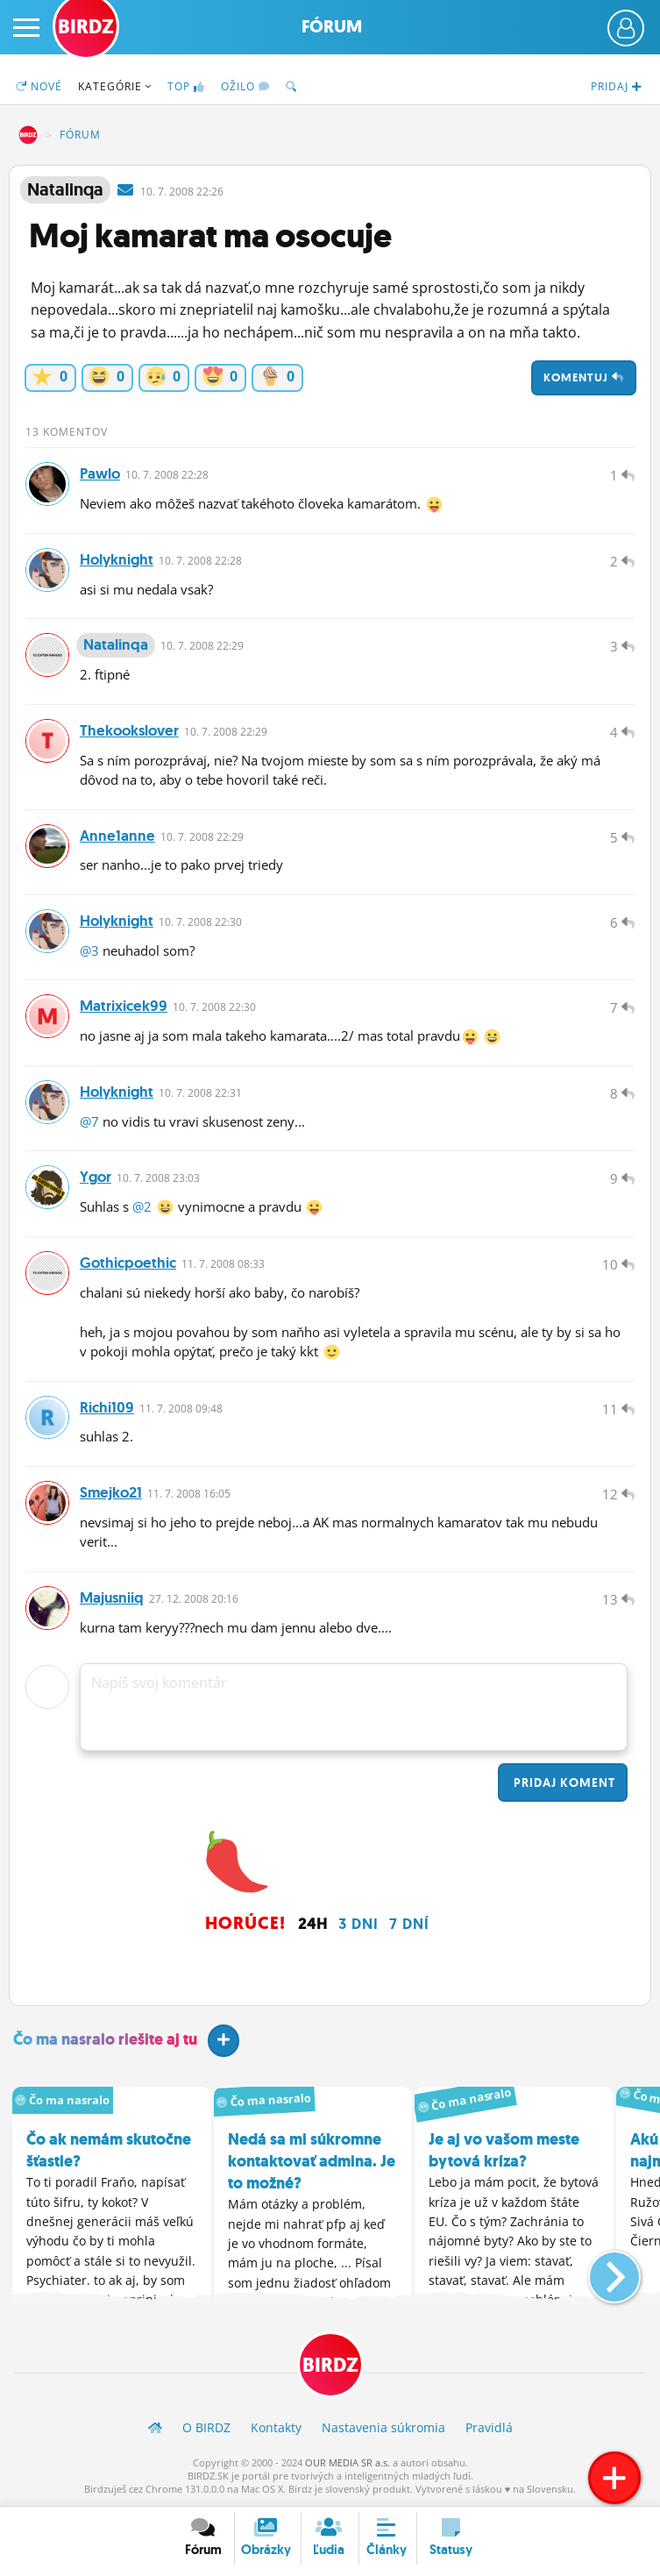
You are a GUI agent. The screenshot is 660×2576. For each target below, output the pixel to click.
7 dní (409, 1924)
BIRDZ (28, 135)
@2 (142, 1207)
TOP (186, 86)
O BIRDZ (206, 2428)
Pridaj (562, 1783)
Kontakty (276, 2428)
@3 (89, 950)
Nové (39, 86)
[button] (600, 2271)
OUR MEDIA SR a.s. (347, 2463)
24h (313, 1924)
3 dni (358, 1924)
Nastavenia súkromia (383, 2428)
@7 (89, 1121)
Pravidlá (489, 2428)
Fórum (332, 27)
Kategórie (115, 86)
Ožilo (245, 86)
